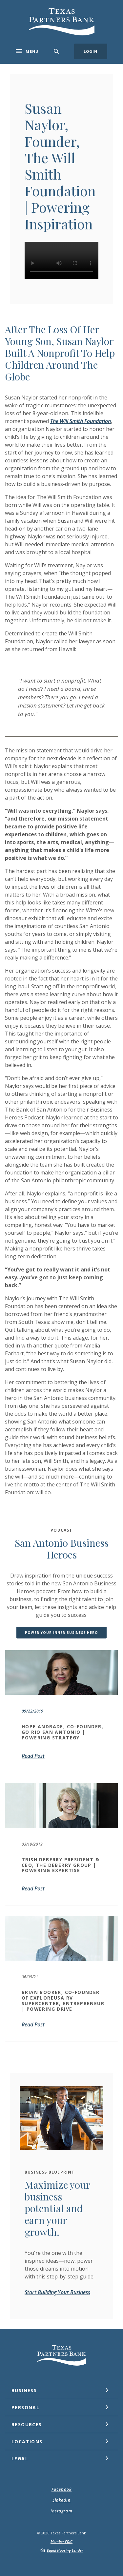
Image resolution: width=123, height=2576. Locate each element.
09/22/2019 (32, 1711)
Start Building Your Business (57, 2292)
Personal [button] (25, 2407)
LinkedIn (61, 2500)
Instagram (61, 2511)
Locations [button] (27, 2441)
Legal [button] (19, 2458)
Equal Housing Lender (65, 2550)
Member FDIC (61, 2541)
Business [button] (24, 2390)
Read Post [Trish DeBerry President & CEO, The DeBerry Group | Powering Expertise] (33, 1888)
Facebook (61, 2489)
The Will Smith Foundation (80, 421)
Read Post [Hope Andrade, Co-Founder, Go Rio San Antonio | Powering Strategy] (33, 1755)
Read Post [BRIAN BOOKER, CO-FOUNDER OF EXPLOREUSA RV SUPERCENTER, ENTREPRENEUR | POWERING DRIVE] (33, 2024)
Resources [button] (26, 2424)
